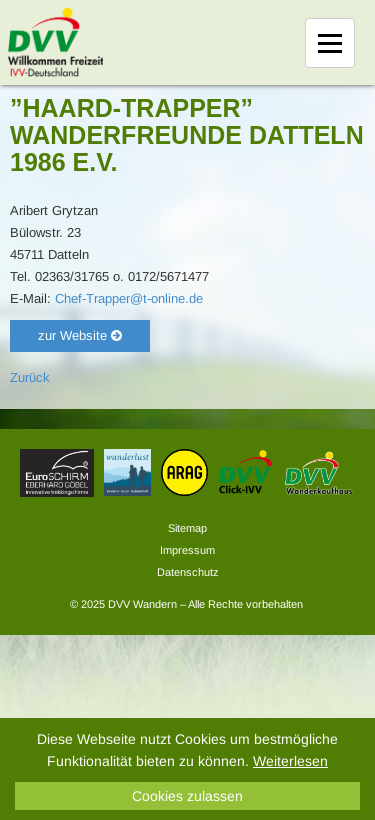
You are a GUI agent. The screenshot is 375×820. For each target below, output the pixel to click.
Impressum (187, 550)
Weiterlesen (290, 761)
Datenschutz (188, 572)
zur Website (80, 335)
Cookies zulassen (187, 796)
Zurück (30, 377)
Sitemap (187, 528)
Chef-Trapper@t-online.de (129, 298)
